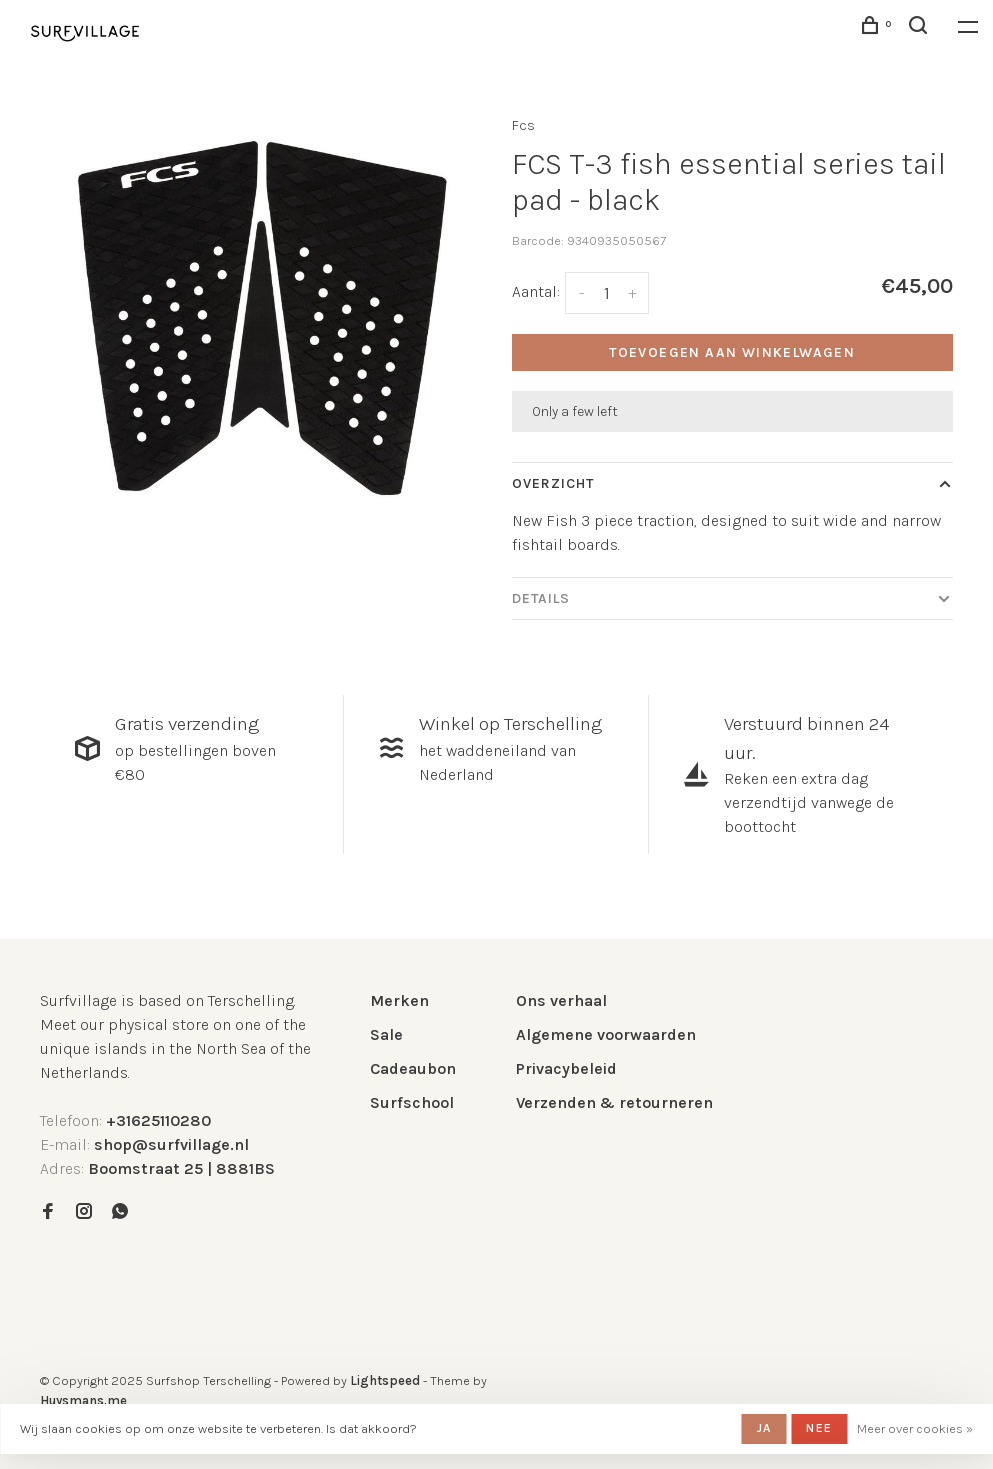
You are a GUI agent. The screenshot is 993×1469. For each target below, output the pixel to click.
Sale (386, 1034)
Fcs (523, 125)
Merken (399, 1000)
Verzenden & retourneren (614, 1102)
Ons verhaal (561, 1000)
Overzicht (553, 483)
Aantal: (536, 291)
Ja (764, 1428)
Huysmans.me (83, 1400)
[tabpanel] (261, 318)
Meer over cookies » (915, 1428)
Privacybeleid (566, 1068)
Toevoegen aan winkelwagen (732, 352)
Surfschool (412, 1102)
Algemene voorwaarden (606, 1034)
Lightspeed (385, 1380)
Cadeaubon (413, 1068)
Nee (819, 1428)
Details (541, 598)
